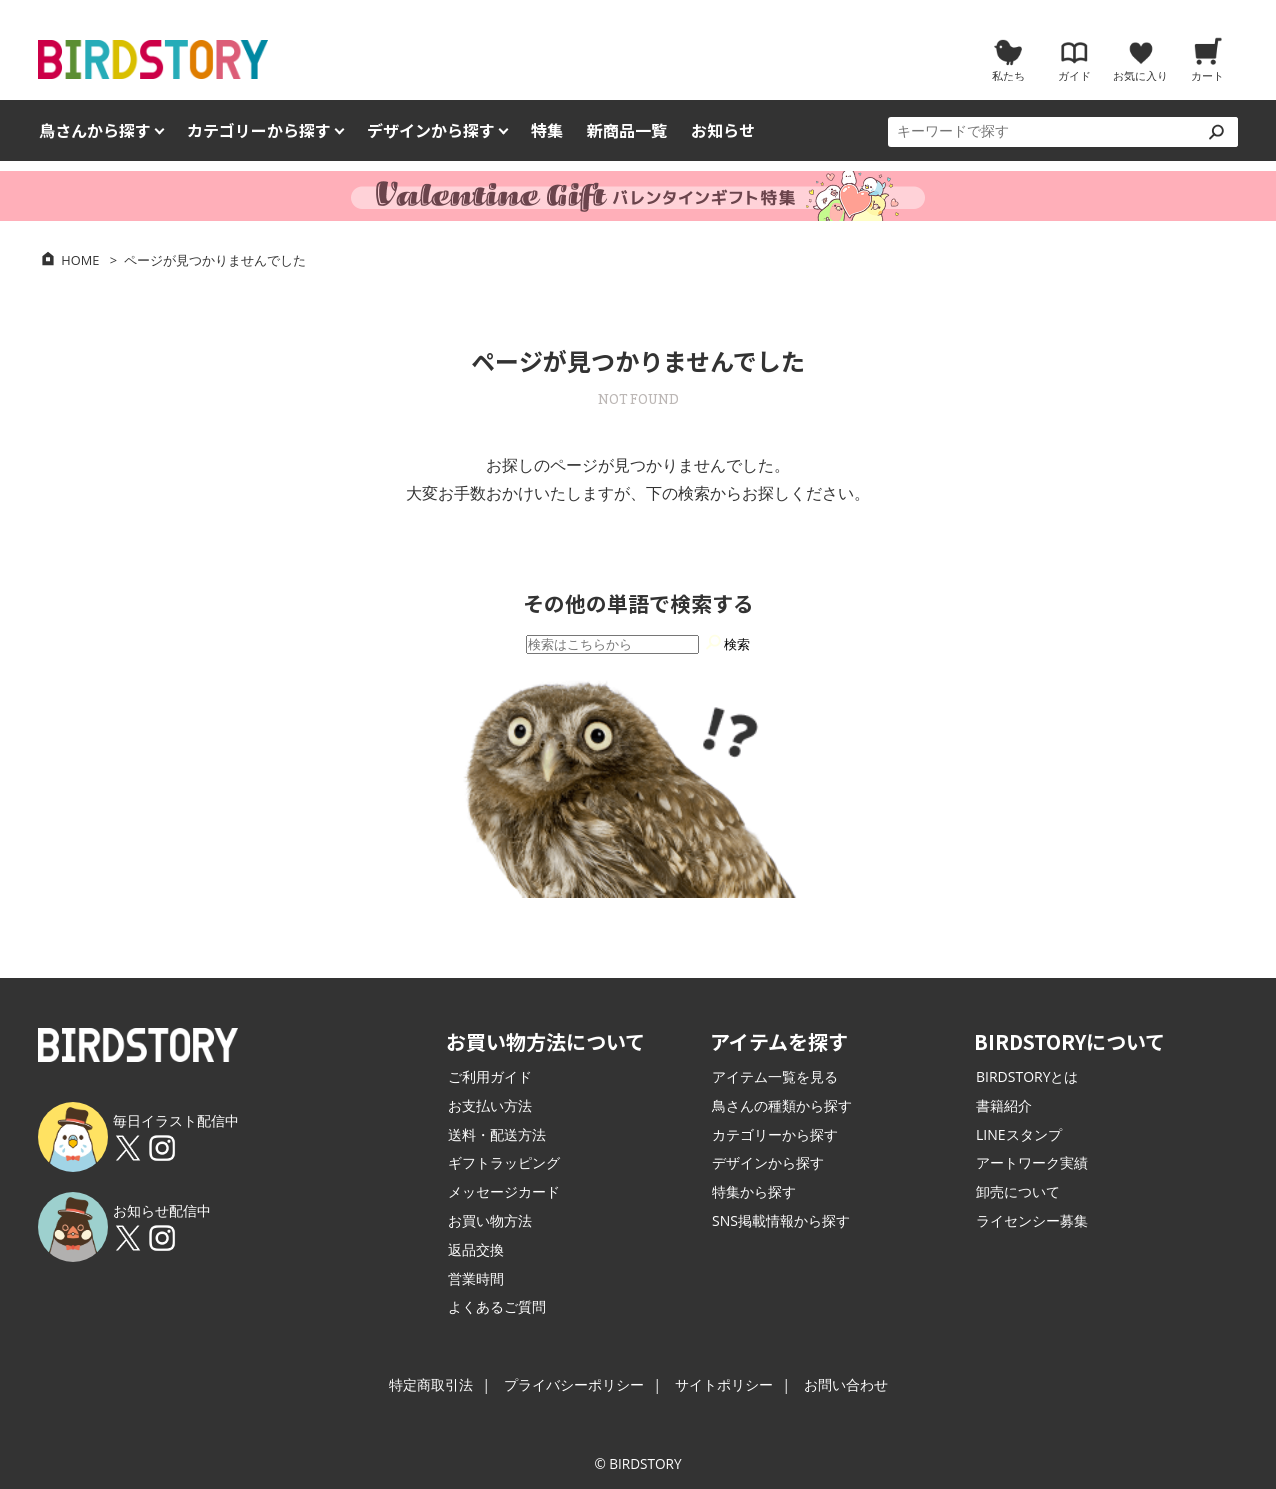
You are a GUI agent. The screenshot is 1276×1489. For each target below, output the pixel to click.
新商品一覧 (627, 130)
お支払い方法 (490, 1105)
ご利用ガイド (490, 1076)
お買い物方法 (490, 1220)
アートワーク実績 (1032, 1162)
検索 (727, 641)
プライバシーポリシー (574, 1384)
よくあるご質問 (497, 1306)
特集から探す (754, 1191)
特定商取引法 (431, 1384)
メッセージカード (504, 1191)
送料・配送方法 (497, 1134)
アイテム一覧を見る (775, 1076)
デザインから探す (768, 1162)
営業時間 (476, 1278)
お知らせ (723, 130)
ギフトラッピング (504, 1162)
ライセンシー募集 (1032, 1220)
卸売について (1018, 1191)
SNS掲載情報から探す (781, 1220)
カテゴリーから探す (775, 1134)
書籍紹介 (1004, 1105)
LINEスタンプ (1019, 1134)
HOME (80, 260)
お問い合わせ (846, 1384)
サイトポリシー (724, 1384)
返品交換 (476, 1249)
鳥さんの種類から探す (782, 1105)
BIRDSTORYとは (1027, 1076)
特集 (547, 130)
